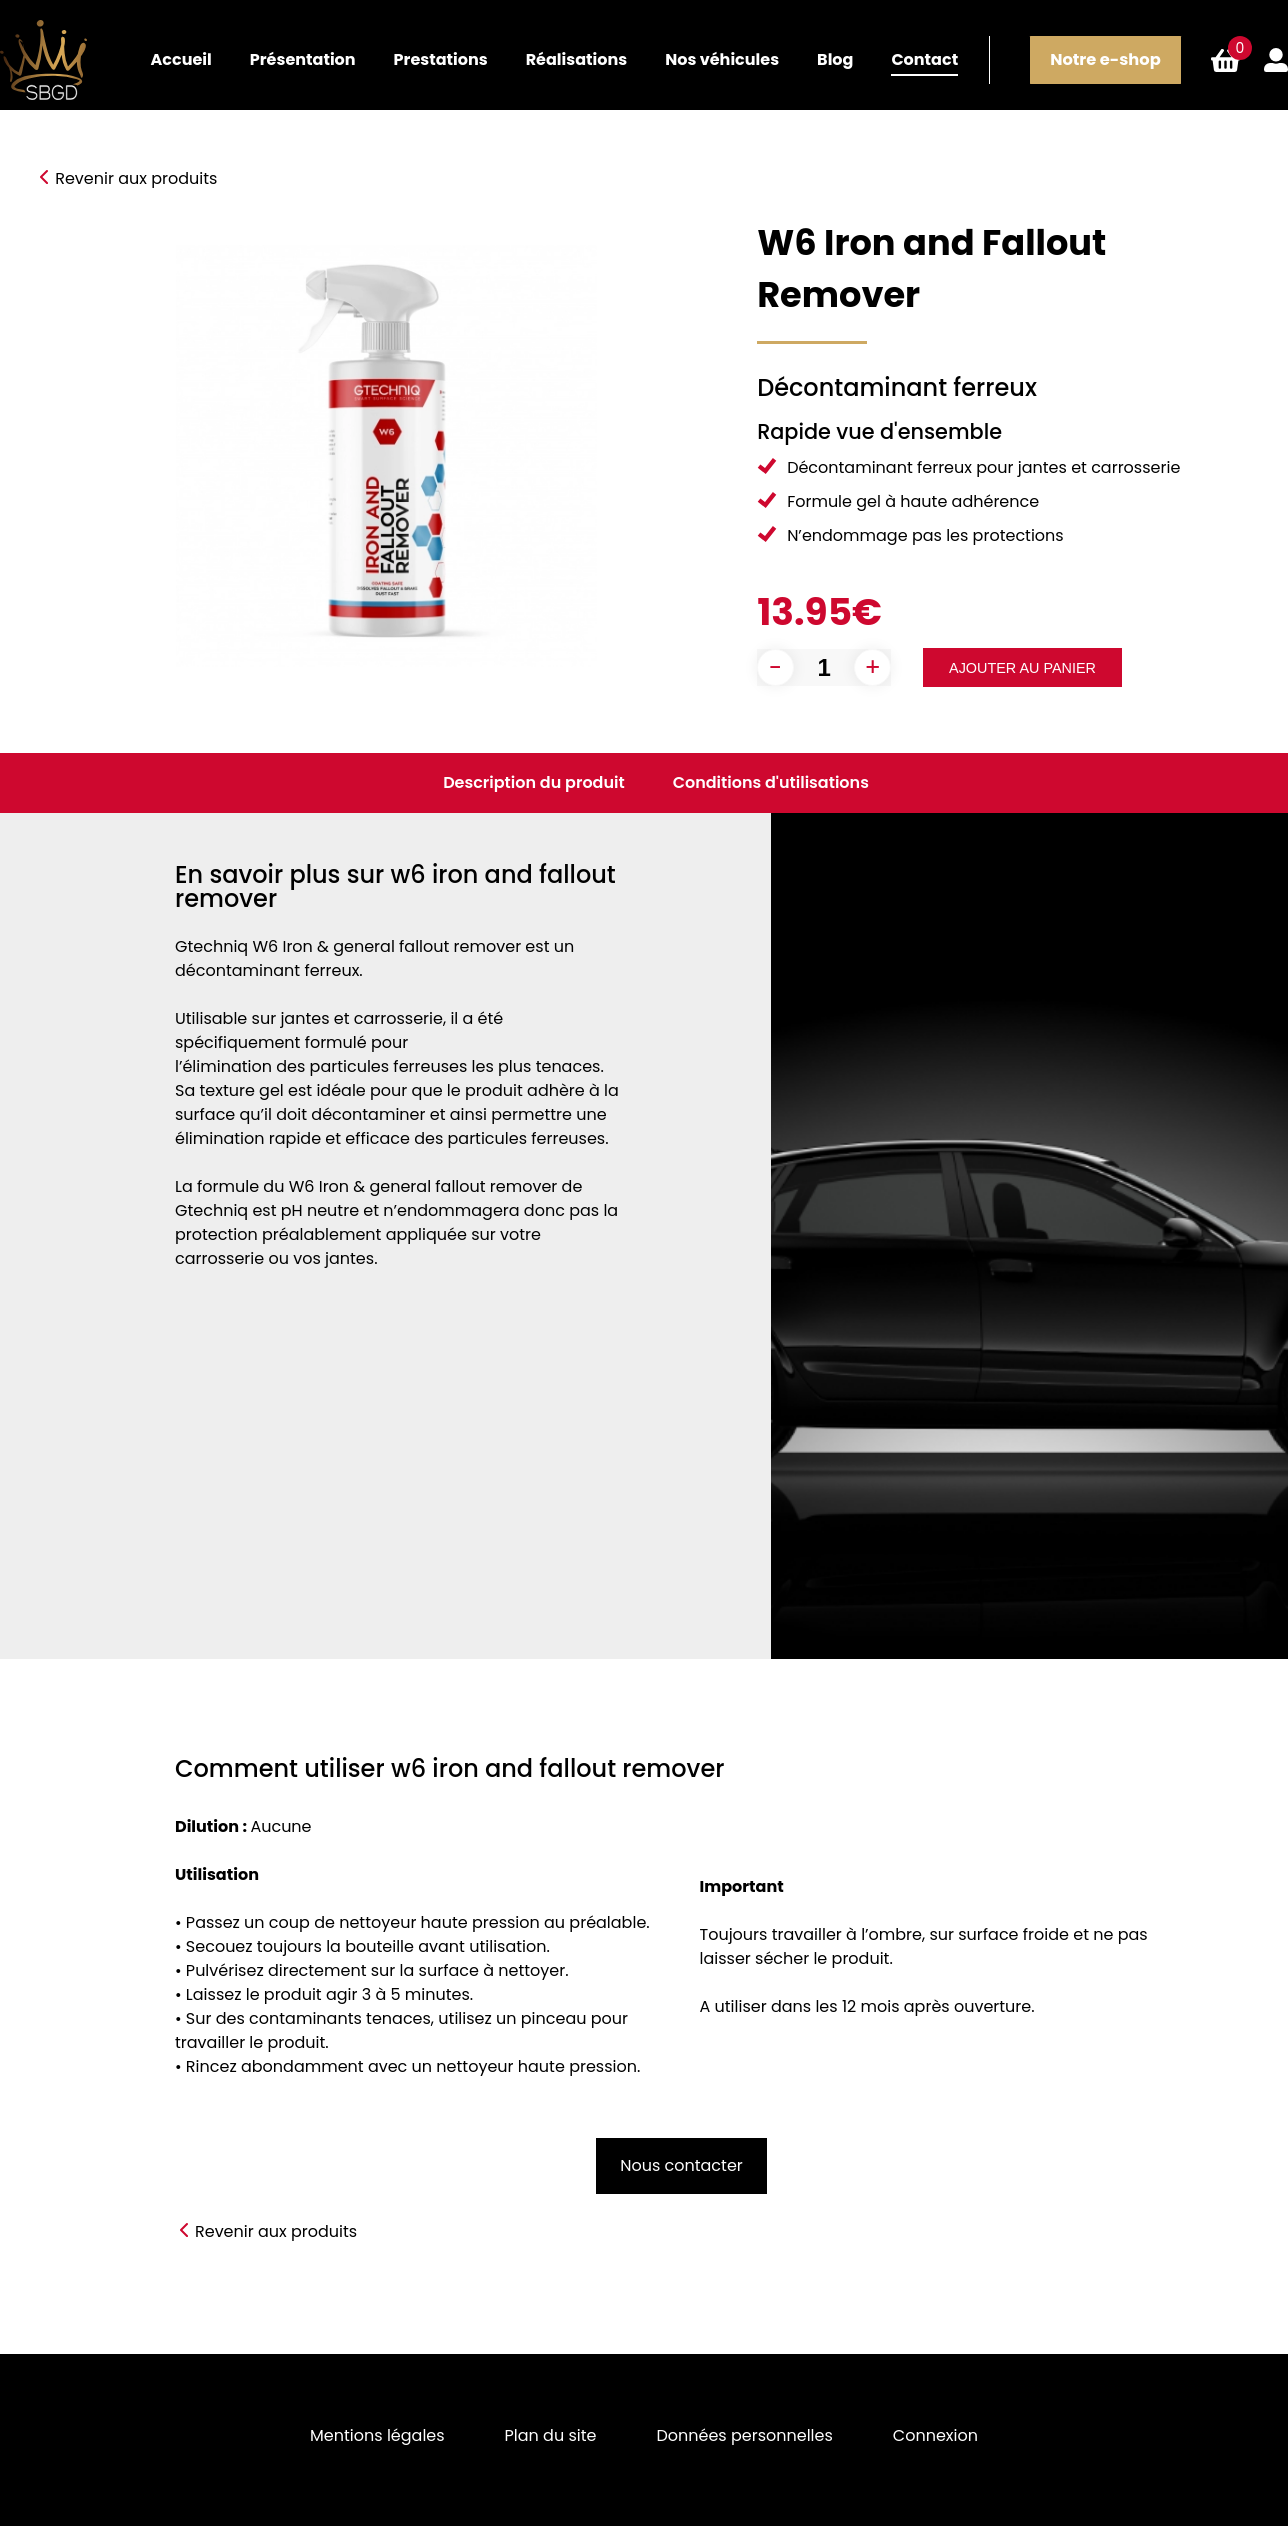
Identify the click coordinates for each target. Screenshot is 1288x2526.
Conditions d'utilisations (771, 782)
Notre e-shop (1105, 59)
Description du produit (534, 782)
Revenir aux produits (136, 178)
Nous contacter (681, 2165)
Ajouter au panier (1022, 668)
